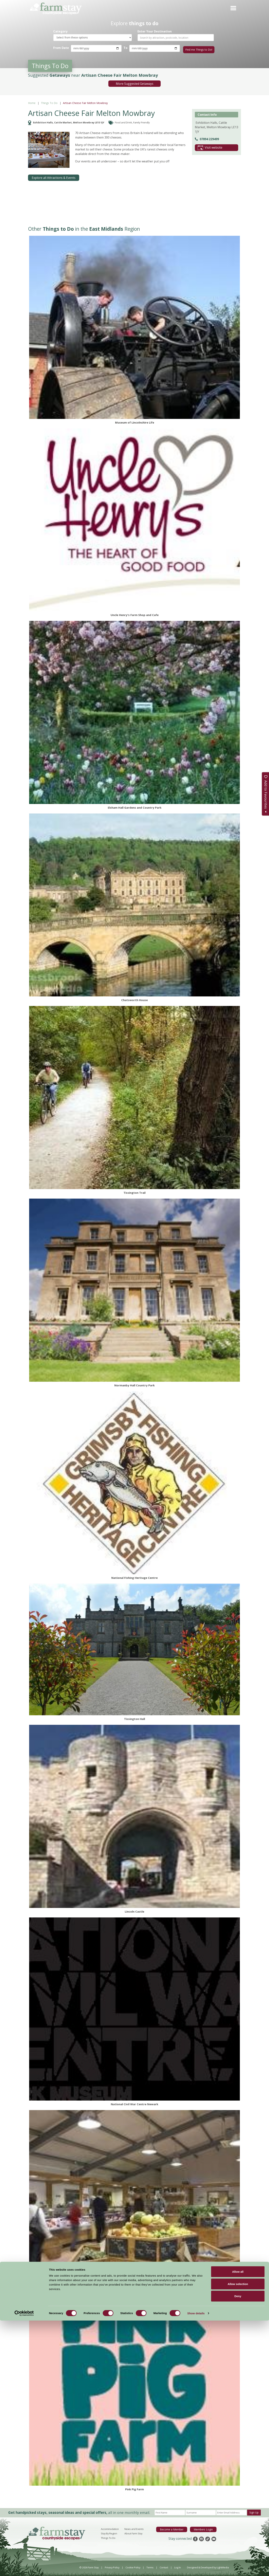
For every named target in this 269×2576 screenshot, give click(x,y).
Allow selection (238, 2539)
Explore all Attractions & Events (53, 177)
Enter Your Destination (154, 31)
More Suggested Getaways (134, 82)
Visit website (210, 146)
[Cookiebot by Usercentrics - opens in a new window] (24, 2569)
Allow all (238, 2527)
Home (31, 102)
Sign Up (254, 2511)
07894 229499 (207, 138)
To (125, 48)
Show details (196, 2568)
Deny (237, 2551)
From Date (61, 48)
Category (60, 31)
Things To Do (49, 102)
